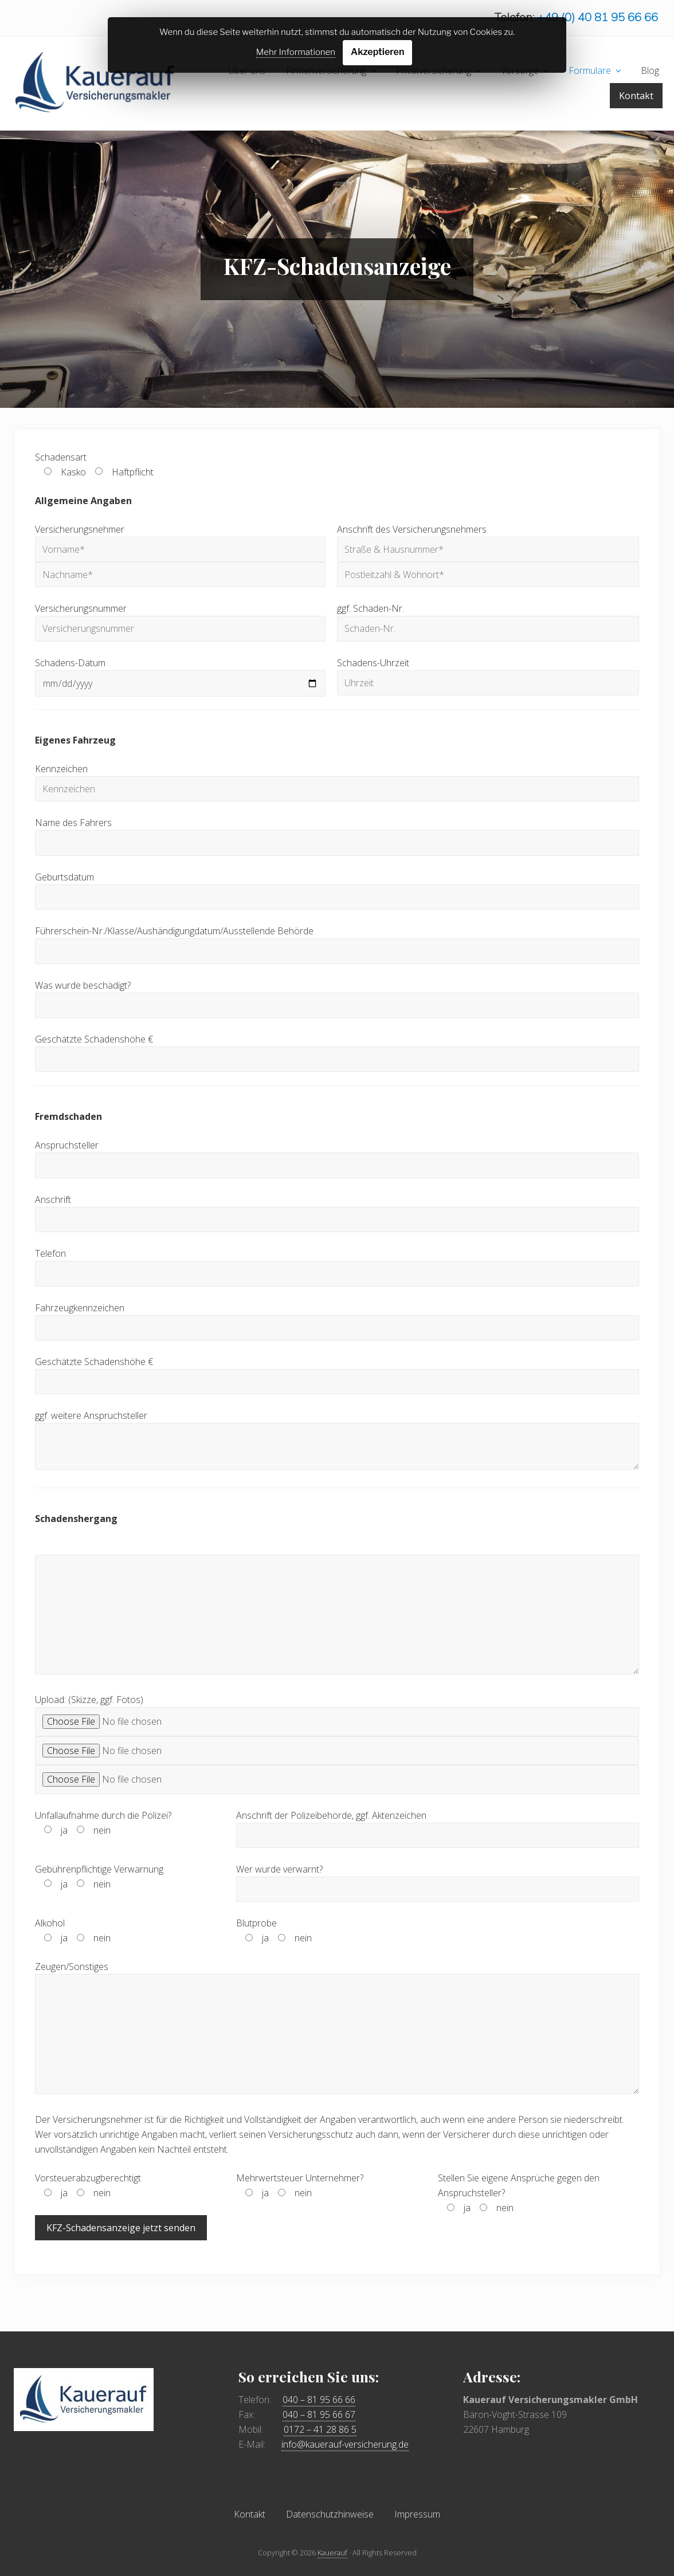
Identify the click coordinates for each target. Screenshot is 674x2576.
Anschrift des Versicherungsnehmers (488, 552)
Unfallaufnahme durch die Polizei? (103, 1823)
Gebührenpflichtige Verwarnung (99, 1877)
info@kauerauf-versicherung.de (345, 2444)
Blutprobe (274, 1931)
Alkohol (73, 1931)
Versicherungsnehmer (180, 552)
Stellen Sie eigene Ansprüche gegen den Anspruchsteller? (518, 2194)
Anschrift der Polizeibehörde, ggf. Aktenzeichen (437, 1826)
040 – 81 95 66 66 (319, 2399)
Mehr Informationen (295, 52)
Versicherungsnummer (180, 619)
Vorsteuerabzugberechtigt (88, 2186)
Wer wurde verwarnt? (437, 1880)
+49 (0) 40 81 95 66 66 (597, 17)
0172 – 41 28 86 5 (320, 2429)
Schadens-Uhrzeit (488, 673)
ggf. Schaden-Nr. (488, 619)
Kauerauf (332, 2552)
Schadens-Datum (180, 673)
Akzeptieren (377, 51)
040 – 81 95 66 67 (319, 2414)
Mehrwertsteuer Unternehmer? (299, 2186)
